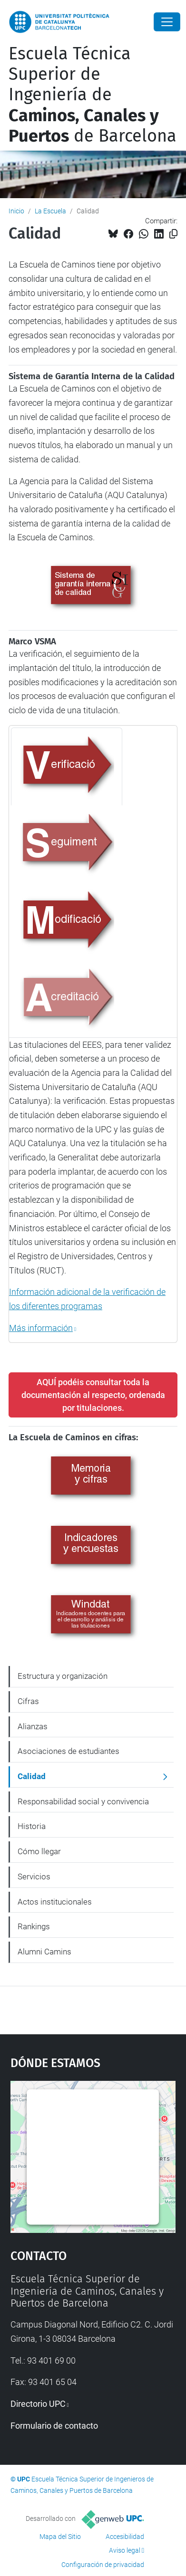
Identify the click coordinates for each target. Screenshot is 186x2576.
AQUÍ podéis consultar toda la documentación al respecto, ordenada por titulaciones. (93, 1395)
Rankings (34, 1926)
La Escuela (50, 211)
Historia (32, 1826)
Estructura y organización (63, 1676)
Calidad (32, 1776)
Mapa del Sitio (60, 2536)
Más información (41, 1328)
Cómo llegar (39, 1851)
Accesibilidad (125, 2536)
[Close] (167, 21)
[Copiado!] (173, 234)
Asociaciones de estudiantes (68, 1751)
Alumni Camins (44, 1951)
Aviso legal (124, 2550)
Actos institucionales (55, 1901)
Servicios (34, 1876)
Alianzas (33, 1726)
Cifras (28, 1701)
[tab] (66, 766)
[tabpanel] (93, 1186)
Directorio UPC (38, 2404)
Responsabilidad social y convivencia (83, 1801)
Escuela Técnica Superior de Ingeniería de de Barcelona (92, 94)
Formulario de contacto (54, 2426)
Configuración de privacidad (102, 2564)
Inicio (16, 211)
